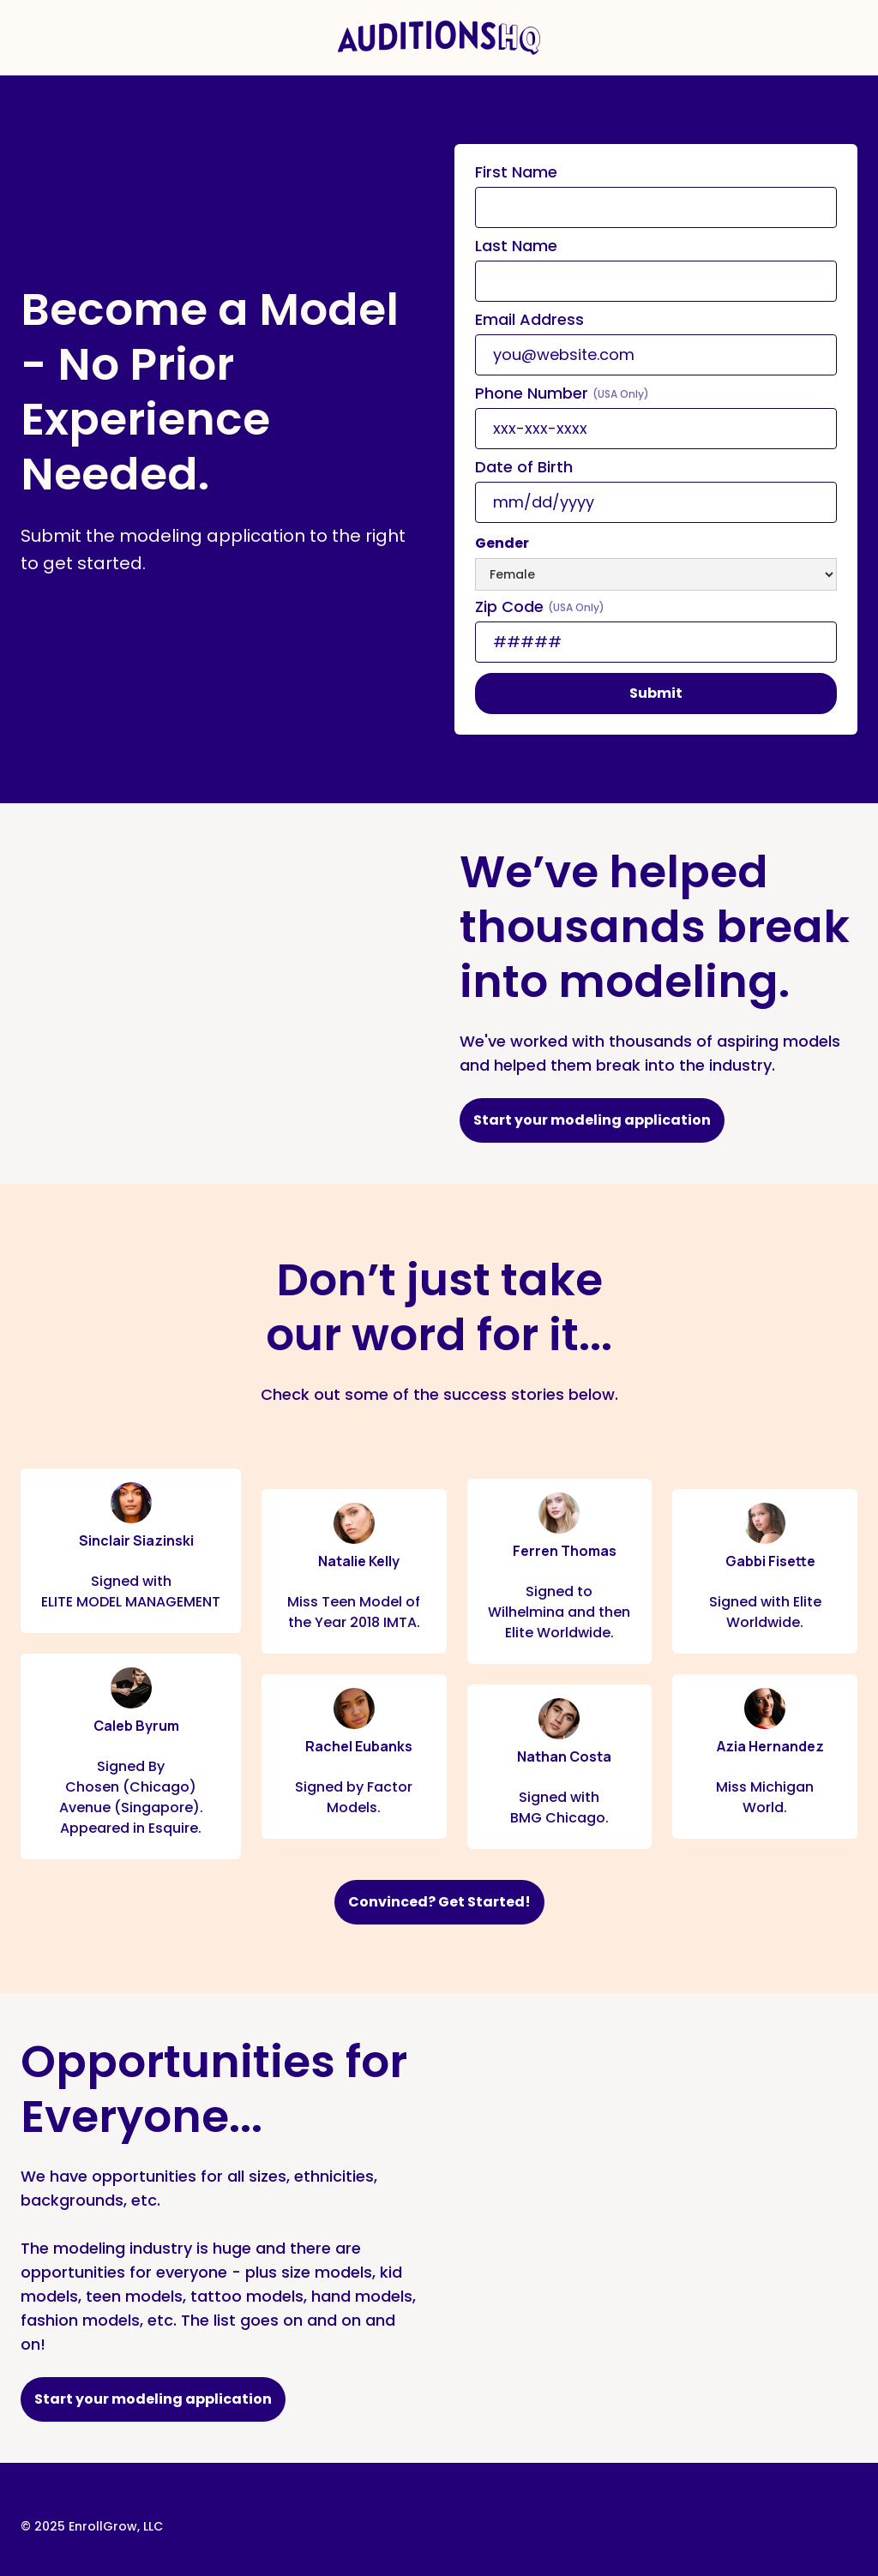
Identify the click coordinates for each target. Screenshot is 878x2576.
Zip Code (539, 607)
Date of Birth (524, 467)
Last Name (516, 246)
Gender (502, 543)
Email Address (529, 319)
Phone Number (562, 393)
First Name (516, 172)
